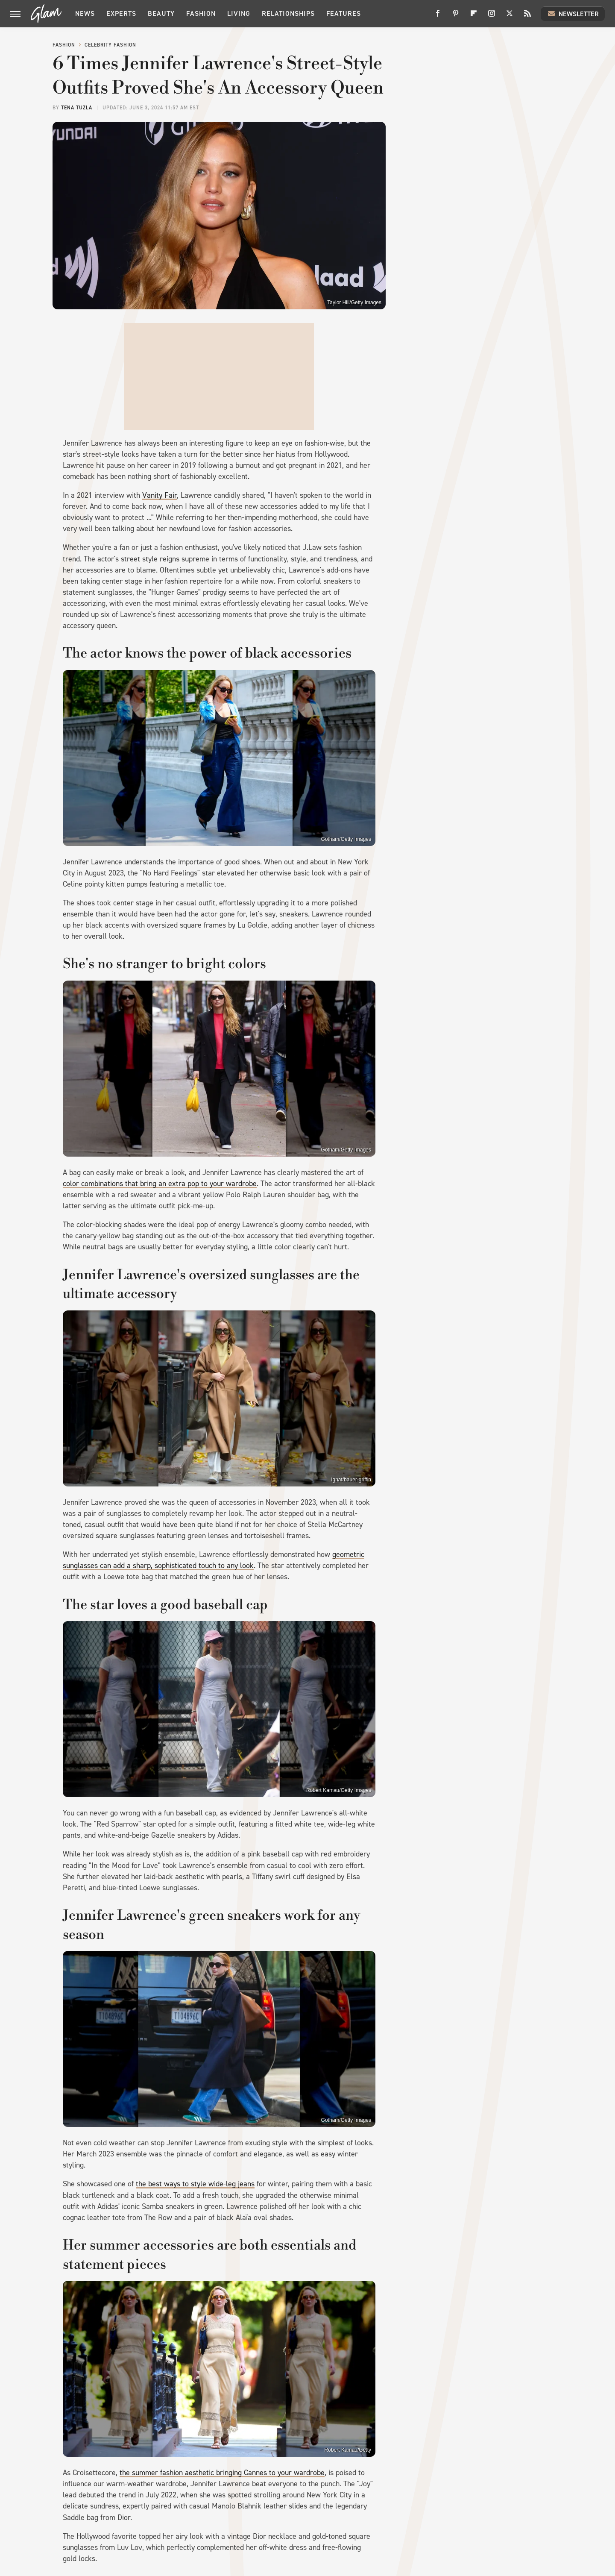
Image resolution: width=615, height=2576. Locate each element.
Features (343, 13)
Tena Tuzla (76, 107)
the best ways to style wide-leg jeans (195, 2184)
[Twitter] (509, 16)
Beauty (161, 13)
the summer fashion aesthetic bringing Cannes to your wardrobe (222, 2472)
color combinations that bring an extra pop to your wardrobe (160, 1183)
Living (238, 13)
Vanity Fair (159, 495)
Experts (121, 13)
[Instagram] (491, 16)
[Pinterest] (455, 16)
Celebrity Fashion (110, 44)
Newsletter (573, 13)
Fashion (201, 13)
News (85, 13)
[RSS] (527, 16)
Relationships (288, 13)
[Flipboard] (473, 16)
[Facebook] (437, 16)
